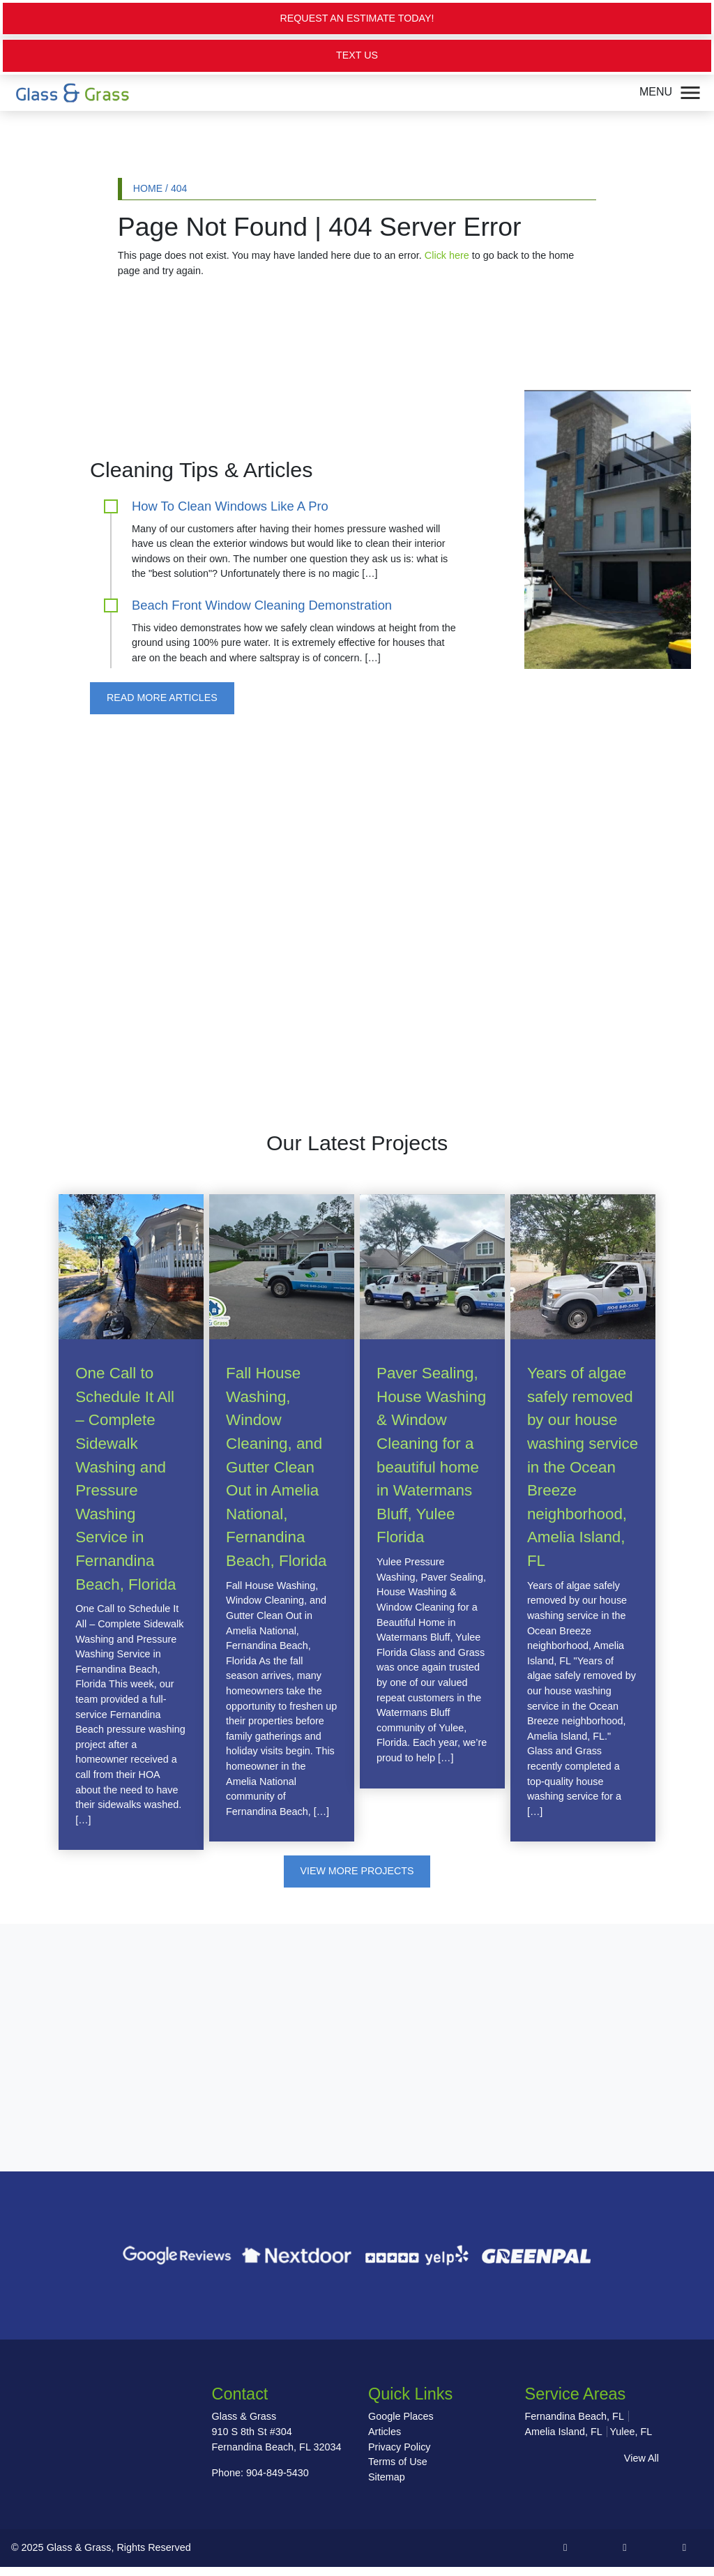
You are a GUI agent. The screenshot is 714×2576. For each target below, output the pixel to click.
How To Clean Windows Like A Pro (230, 506)
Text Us (357, 55)
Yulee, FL (630, 2432)
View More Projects (357, 1871)
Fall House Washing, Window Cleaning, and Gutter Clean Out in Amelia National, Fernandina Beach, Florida (276, 1467)
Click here (447, 256)
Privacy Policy (399, 2447)
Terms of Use (397, 2462)
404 (179, 188)
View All (641, 2458)
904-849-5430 (277, 2473)
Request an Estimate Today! (356, 18)
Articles (384, 2432)
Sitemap (386, 2477)
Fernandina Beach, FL (574, 2417)
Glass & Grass (79, 2557)
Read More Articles (162, 698)
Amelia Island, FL (563, 2432)
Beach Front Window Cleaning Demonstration (262, 605)
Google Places (401, 2417)
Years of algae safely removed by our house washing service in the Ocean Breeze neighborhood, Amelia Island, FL (582, 1467)
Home (147, 188)
